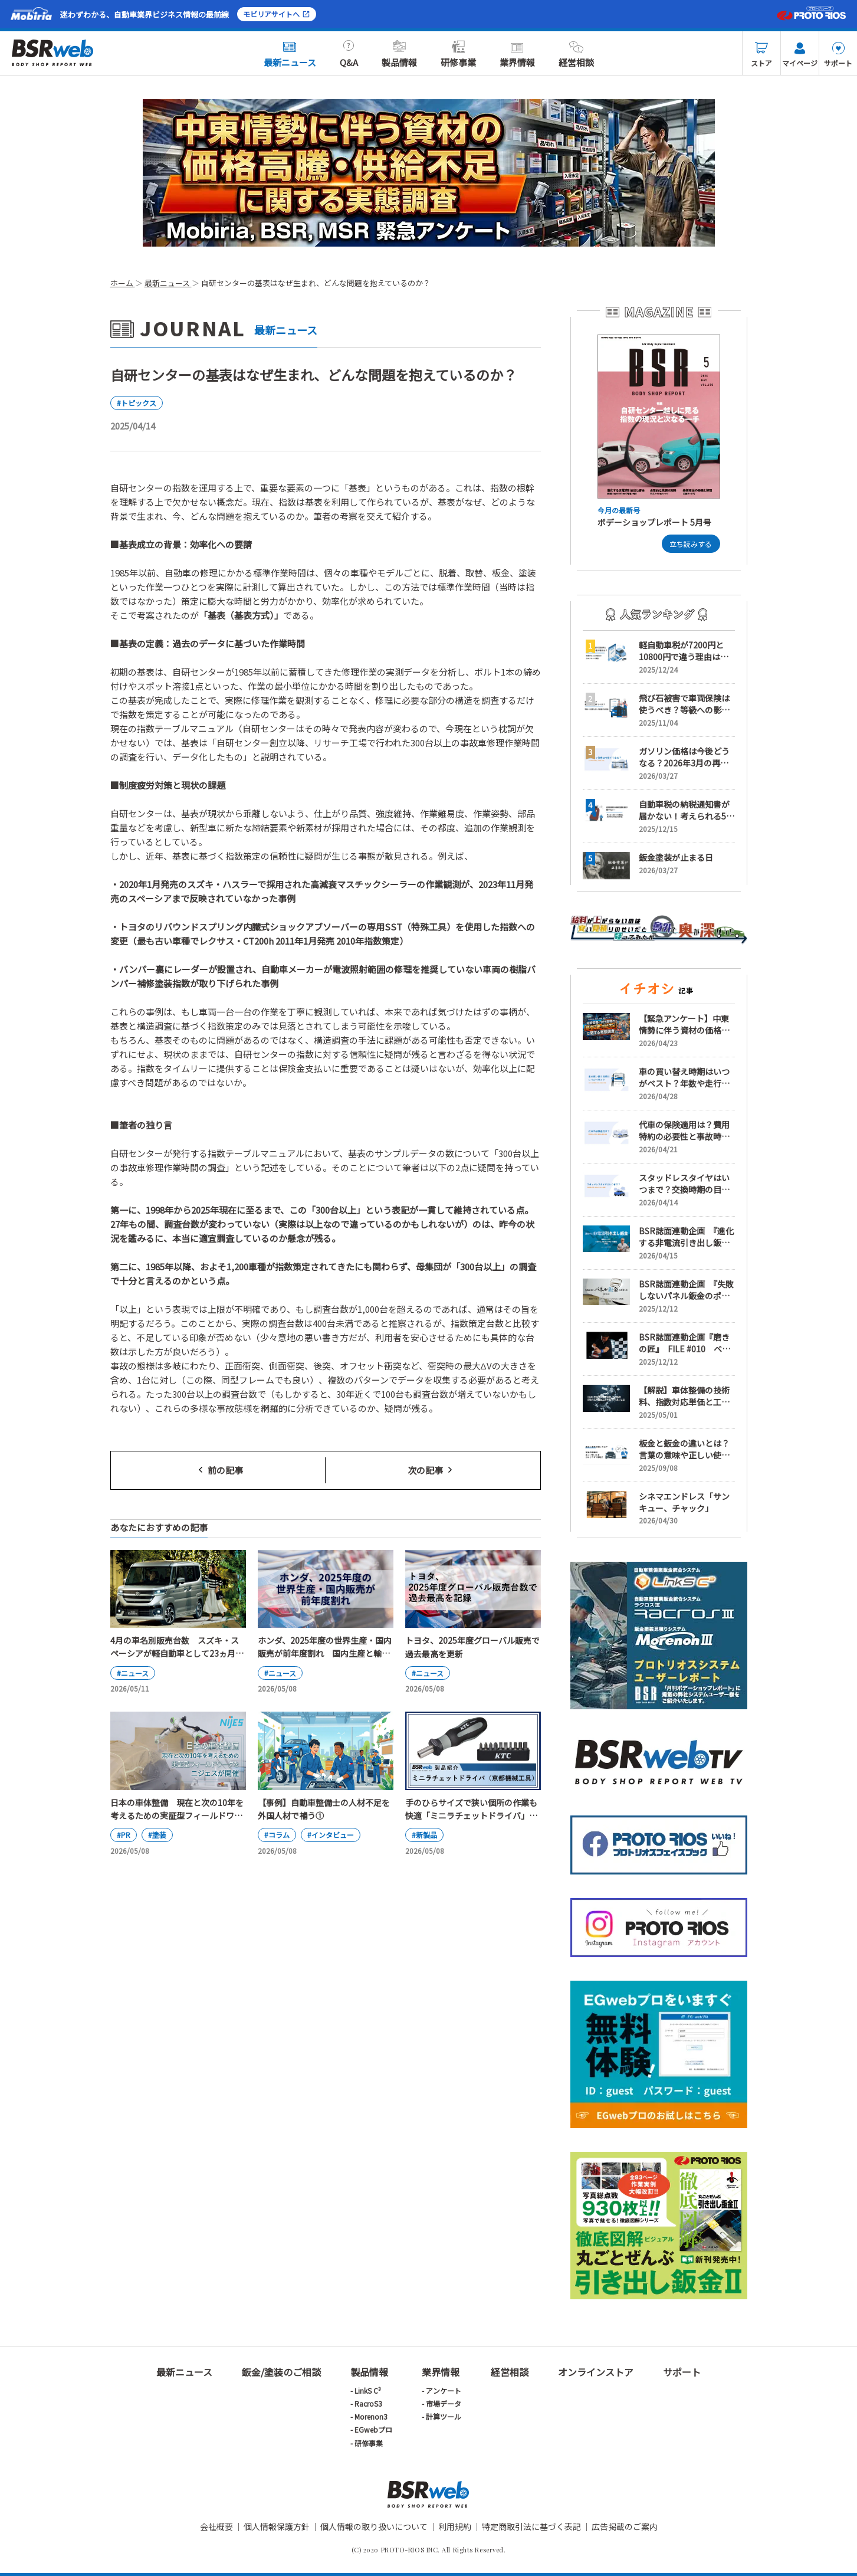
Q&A (349, 54)
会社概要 (216, 2526)
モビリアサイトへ (276, 14)
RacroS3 (368, 2403)
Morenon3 (371, 2416)
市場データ (443, 2403)
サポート (838, 55)
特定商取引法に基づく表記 (531, 2526)
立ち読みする (690, 544)
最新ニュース (290, 54)
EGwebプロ (373, 2429)
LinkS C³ (367, 2390)
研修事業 (458, 54)
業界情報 (517, 54)
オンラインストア (595, 2372)
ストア (761, 55)
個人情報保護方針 (277, 2526)
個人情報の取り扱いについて (374, 2526)
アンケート (443, 2390)
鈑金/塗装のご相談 (281, 2372)
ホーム (122, 283)
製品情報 (399, 54)
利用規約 (454, 2526)
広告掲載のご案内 (625, 2526)
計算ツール (443, 2416)
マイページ (799, 55)
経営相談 (576, 54)
